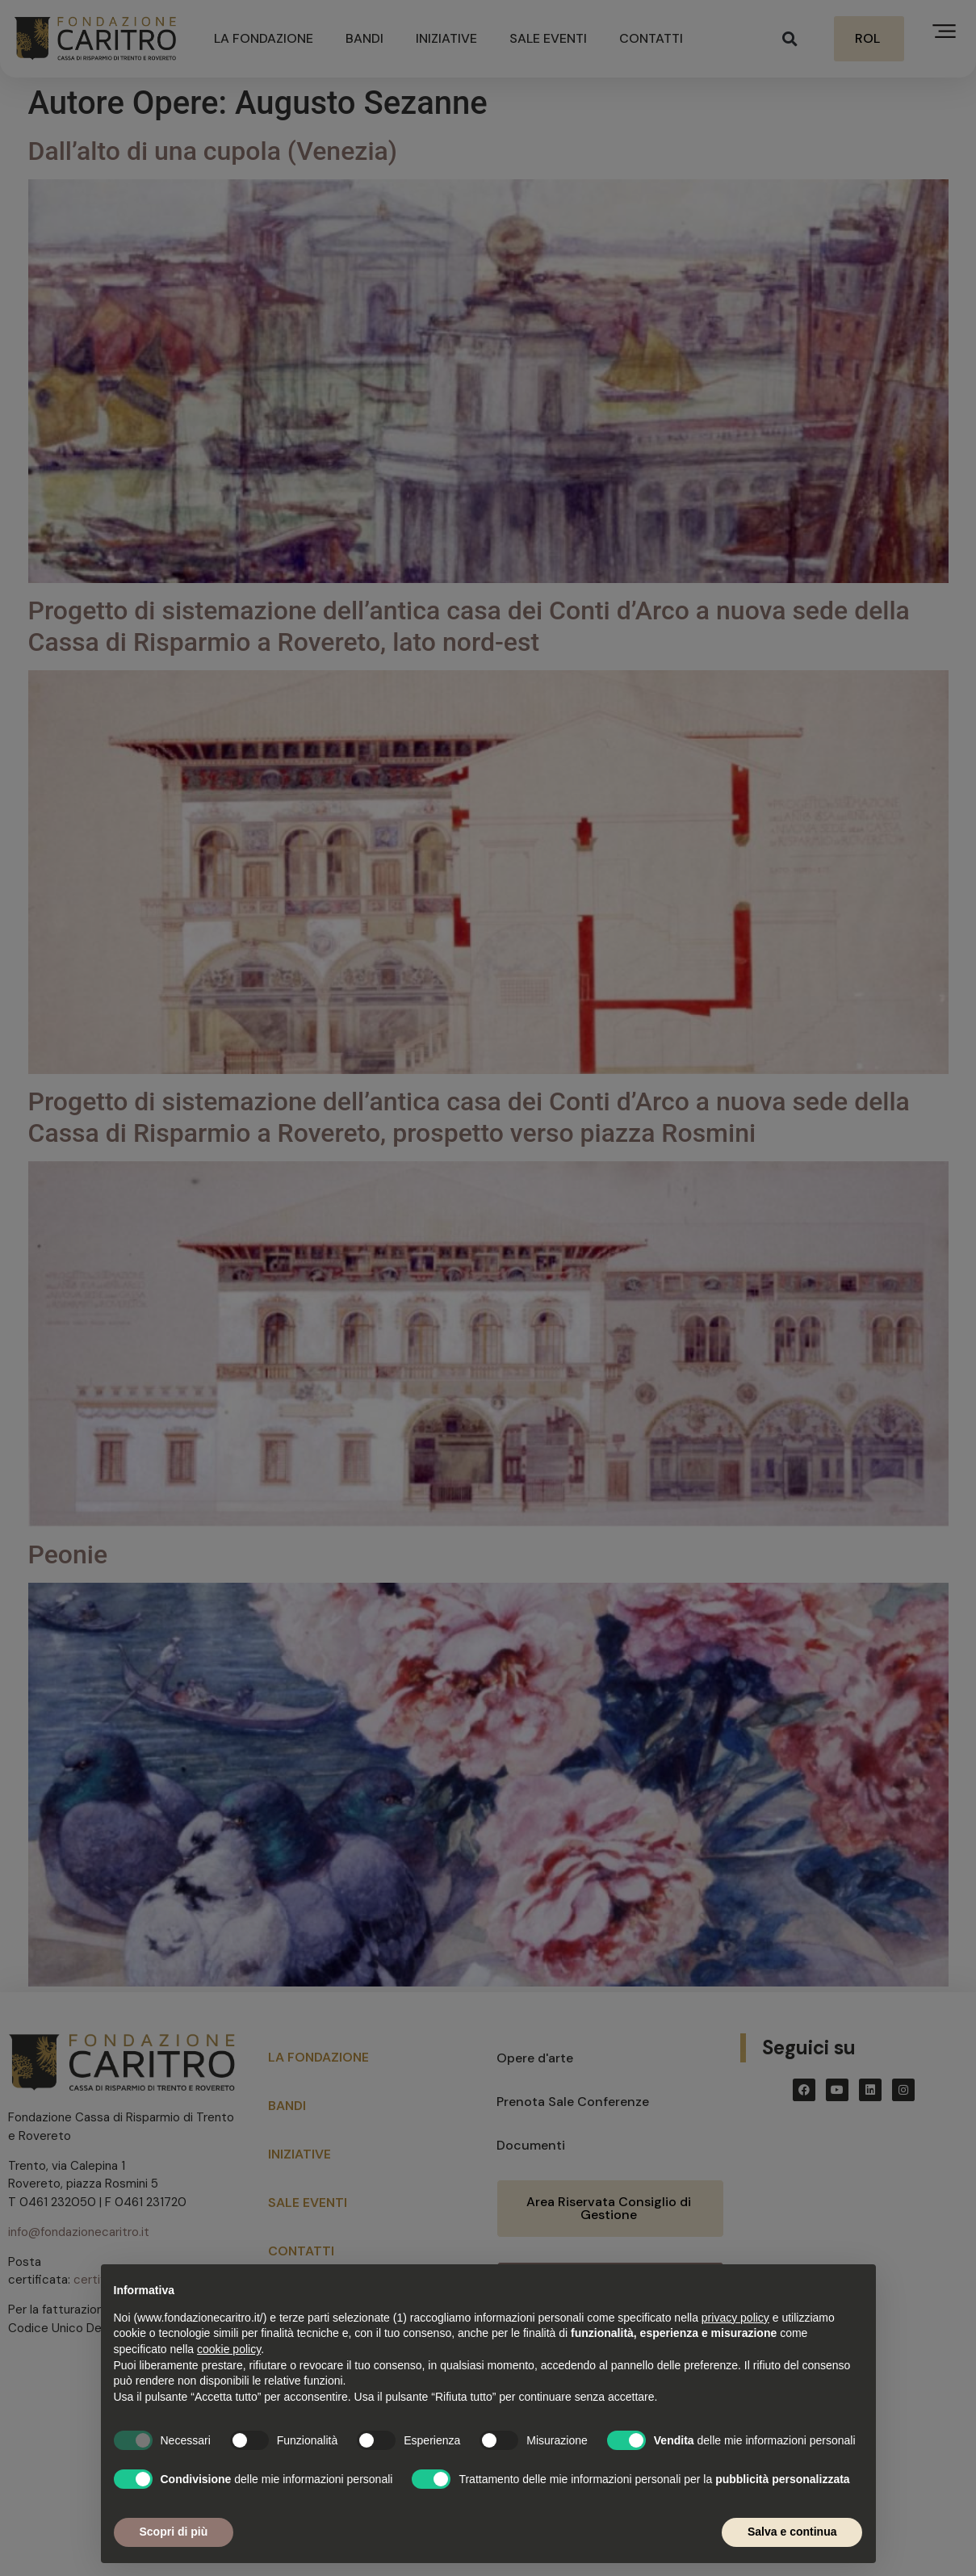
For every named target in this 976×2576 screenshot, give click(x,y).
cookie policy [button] (229, 2349)
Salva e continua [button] (792, 2531)
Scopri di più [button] (174, 2531)
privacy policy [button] (735, 2317)
